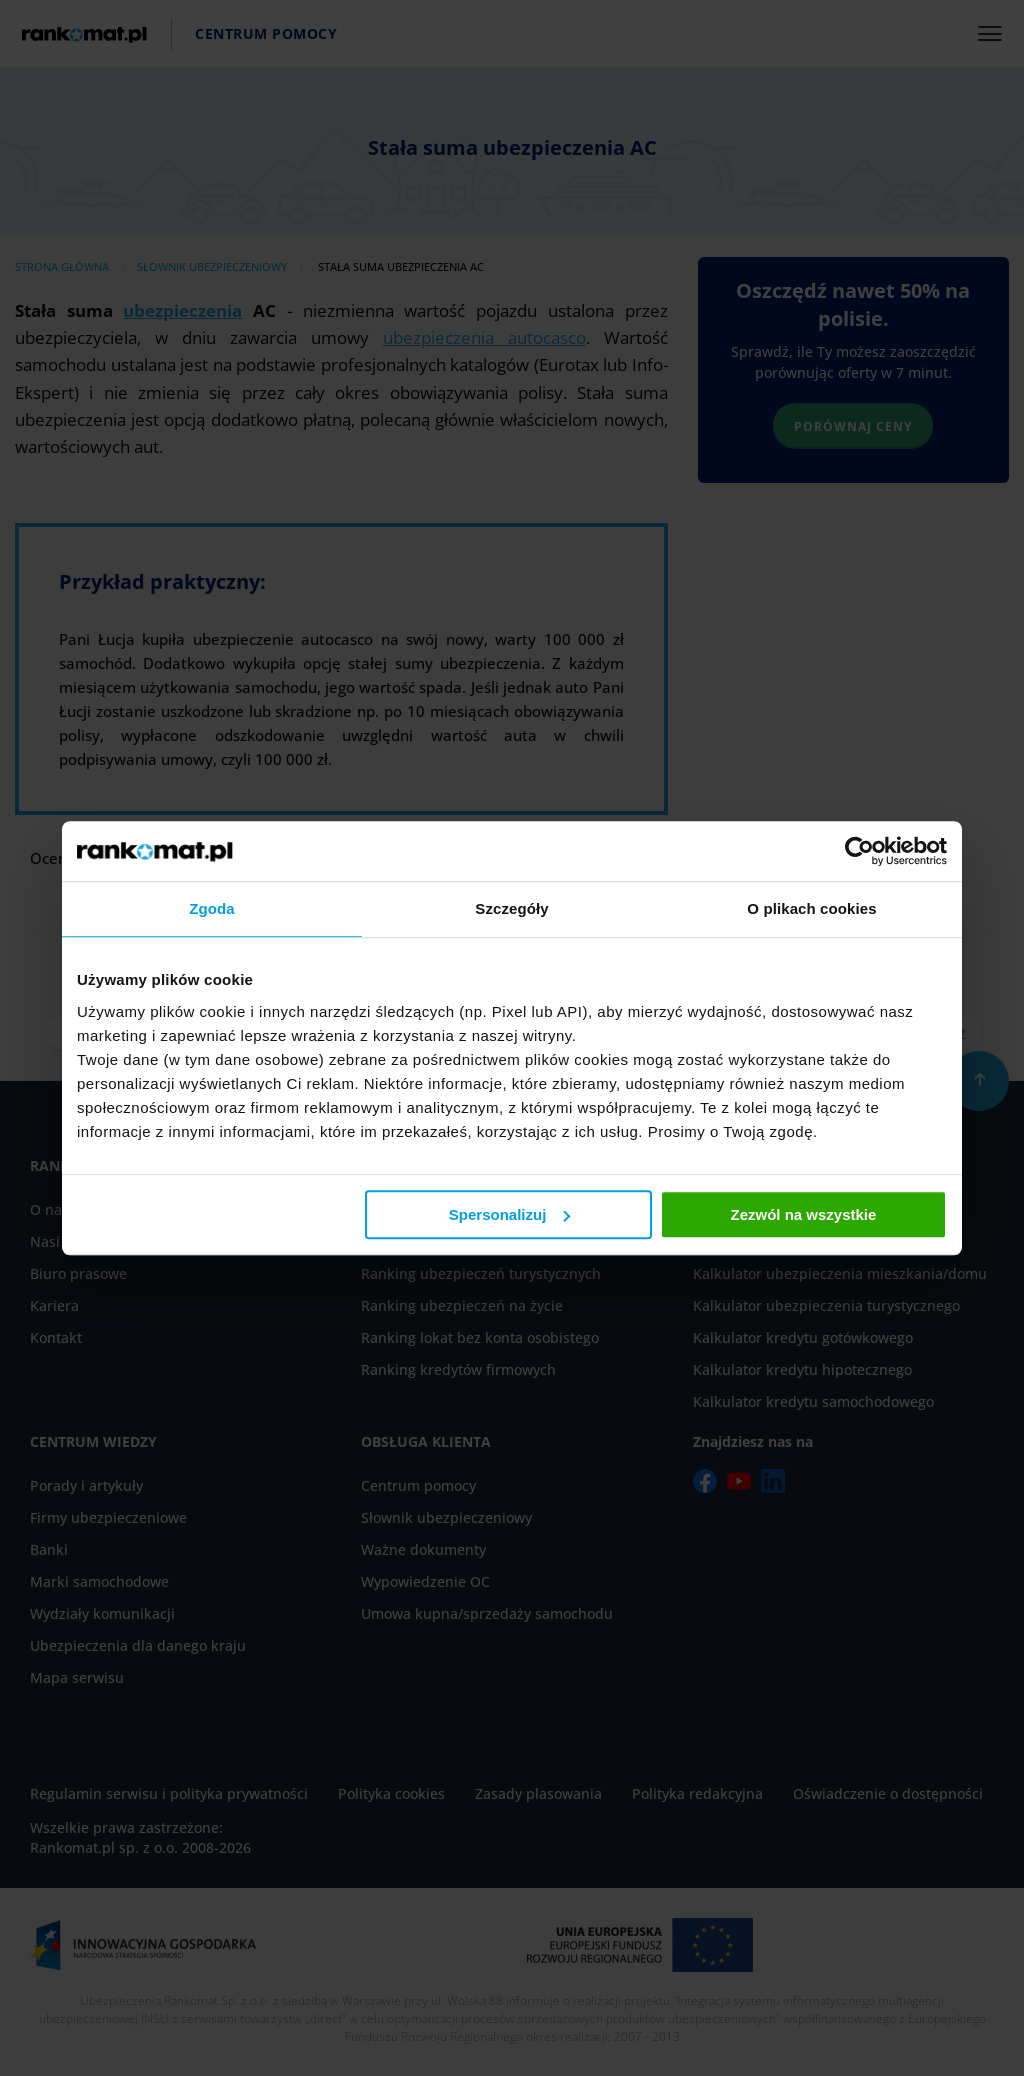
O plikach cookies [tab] (811, 908)
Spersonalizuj (510, 1214)
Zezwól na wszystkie (804, 1214)
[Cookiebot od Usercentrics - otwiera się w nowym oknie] (859, 851)
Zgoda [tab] (212, 908)
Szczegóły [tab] (511, 908)
